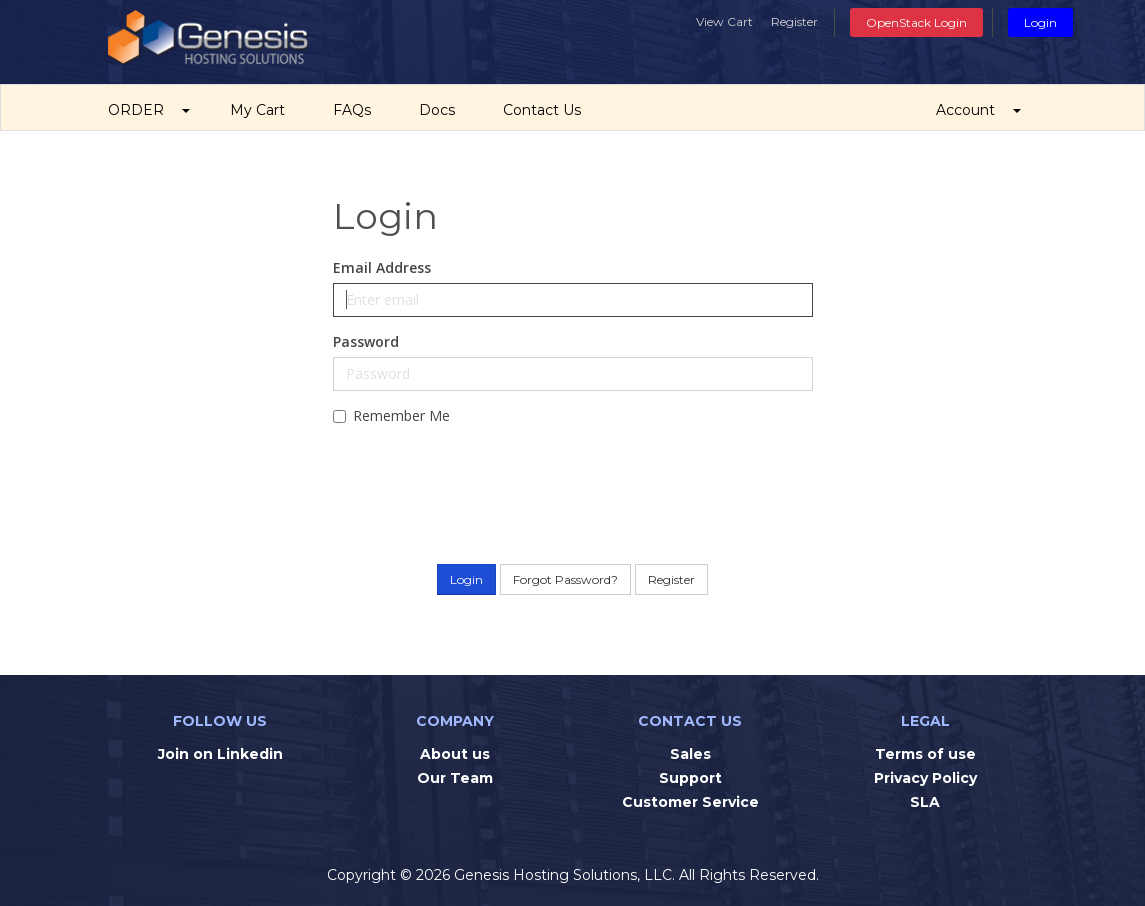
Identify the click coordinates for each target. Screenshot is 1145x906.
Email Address (382, 267)
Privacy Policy (925, 778)
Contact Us (546, 110)
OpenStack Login (916, 22)
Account (978, 110)
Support (690, 778)
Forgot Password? (565, 579)
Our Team (455, 778)
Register (794, 21)
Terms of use (925, 754)
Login (1040, 22)
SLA (925, 802)
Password (366, 341)
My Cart (261, 110)
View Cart (724, 21)
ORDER (149, 110)
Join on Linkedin (220, 754)
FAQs (356, 110)
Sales (690, 754)
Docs (441, 110)
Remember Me (391, 415)
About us (455, 754)
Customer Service (690, 802)
